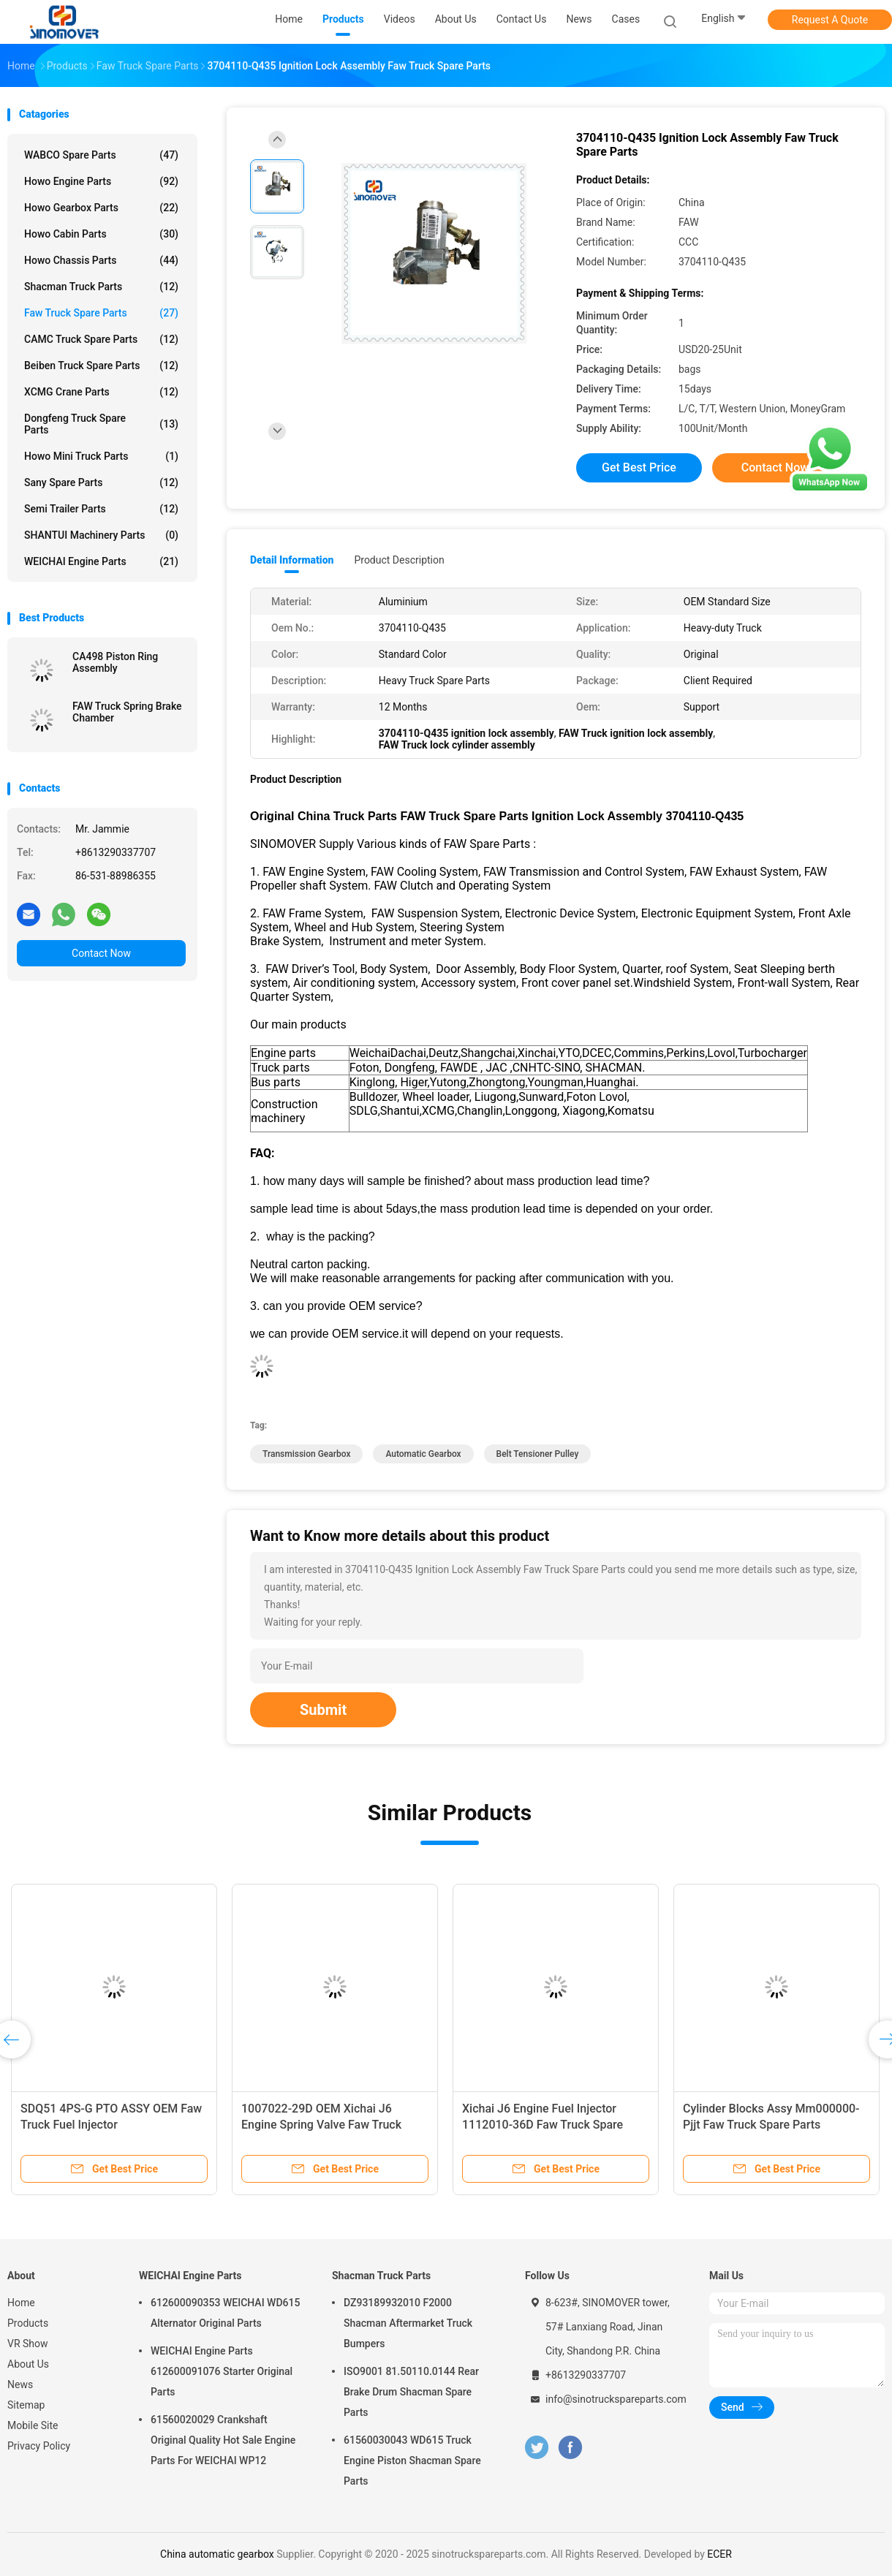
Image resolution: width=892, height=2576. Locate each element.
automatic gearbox (423, 1454)
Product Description (399, 560)
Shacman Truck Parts (101, 286)
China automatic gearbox (217, 2554)
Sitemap (26, 2405)
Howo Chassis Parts (101, 260)
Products (27, 2323)
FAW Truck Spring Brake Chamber (127, 712)
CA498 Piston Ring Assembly (115, 662)
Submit (323, 1710)
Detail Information (291, 560)
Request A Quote (830, 20)
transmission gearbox (306, 1454)
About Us (28, 2364)
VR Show (27, 2343)
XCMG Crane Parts (101, 391)
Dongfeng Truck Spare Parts (101, 424)
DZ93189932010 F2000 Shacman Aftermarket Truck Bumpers (408, 2323)
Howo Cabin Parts (101, 234)
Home (21, 2302)
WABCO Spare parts (101, 155)
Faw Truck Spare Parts (101, 313)
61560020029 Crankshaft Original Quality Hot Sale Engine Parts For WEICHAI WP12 (223, 2440)
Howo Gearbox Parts (101, 207)
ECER (719, 2554)
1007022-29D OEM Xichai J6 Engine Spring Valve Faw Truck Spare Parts (321, 2125)
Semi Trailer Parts (101, 508)
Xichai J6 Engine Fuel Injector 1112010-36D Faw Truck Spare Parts (542, 2125)
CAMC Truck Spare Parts (101, 339)
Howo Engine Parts (101, 181)
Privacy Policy (38, 2446)
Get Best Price (639, 467)
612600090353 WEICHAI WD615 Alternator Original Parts (225, 2313)
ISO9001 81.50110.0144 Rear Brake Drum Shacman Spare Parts (411, 2391)
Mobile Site (32, 2425)
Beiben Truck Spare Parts (101, 365)
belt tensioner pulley (537, 1454)
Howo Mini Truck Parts (101, 456)
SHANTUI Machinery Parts (101, 535)
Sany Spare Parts (101, 482)
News (20, 2384)
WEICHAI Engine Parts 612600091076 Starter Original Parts (221, 2371)
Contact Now (101, 953)
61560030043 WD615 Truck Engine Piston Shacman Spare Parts (412, 2460)
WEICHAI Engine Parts (101, 561)
